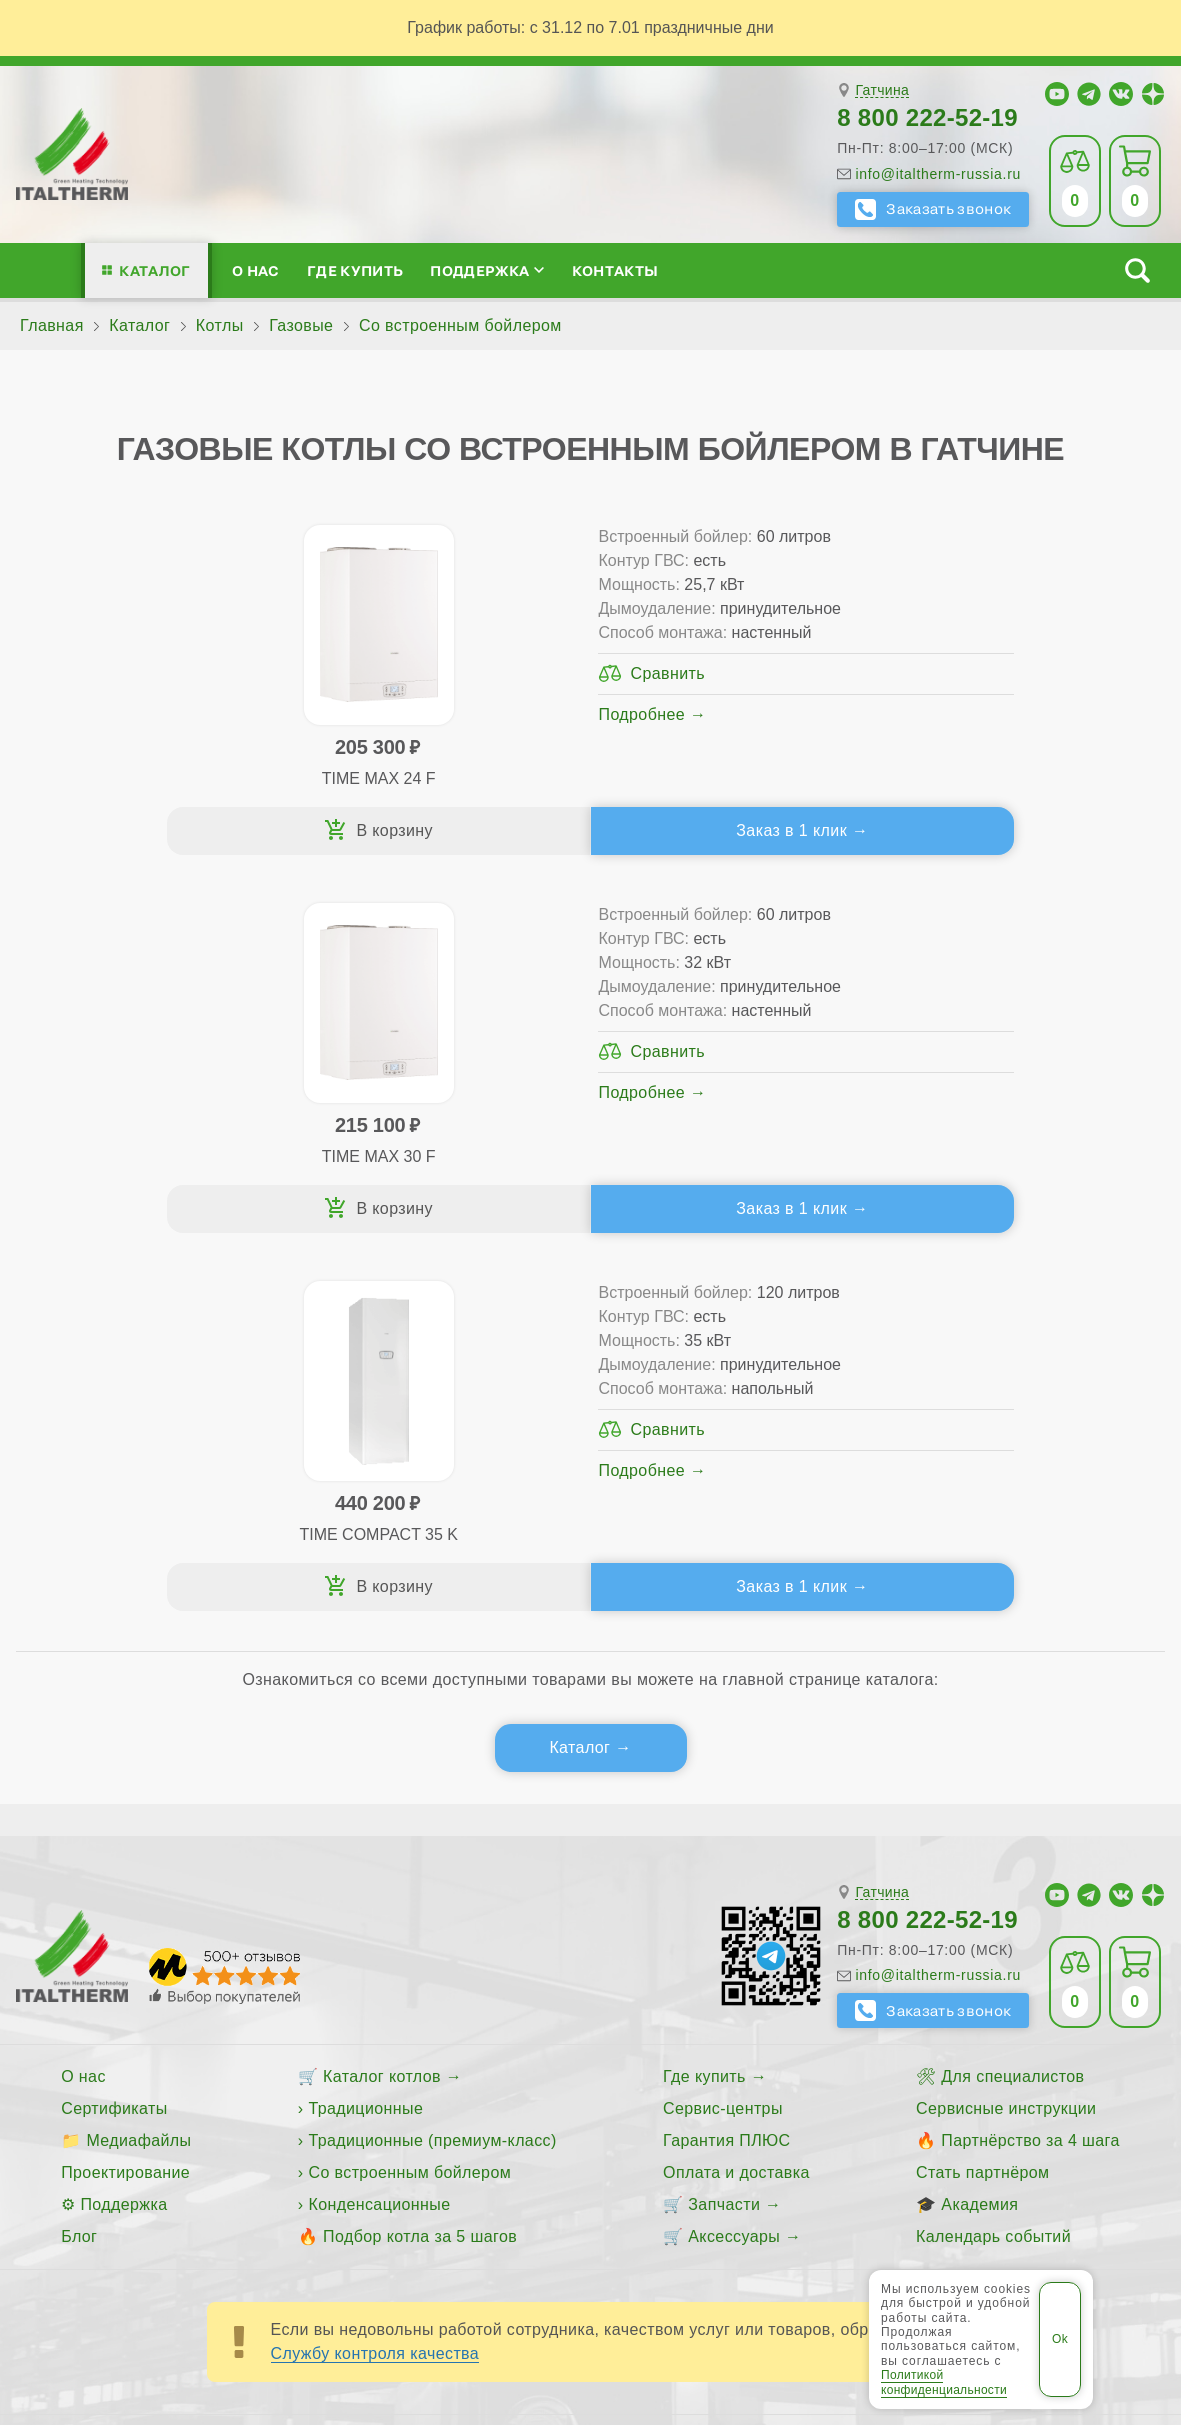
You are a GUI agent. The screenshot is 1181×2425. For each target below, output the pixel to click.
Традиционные (365, 1730)
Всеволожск (428, 2130)
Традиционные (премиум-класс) (432, 1762)
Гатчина (882, 90)
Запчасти (724, 1826)
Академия (979, 1826)
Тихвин (1021, 2130)
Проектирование (125, 1794)
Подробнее (360, 714)
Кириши (671, 2130)
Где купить (355, 270)
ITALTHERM (250, 2207)
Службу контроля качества (375, 1975)
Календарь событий (993, 1858)
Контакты (615, 270)
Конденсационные (379, 1826)
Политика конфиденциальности (918, 2207)
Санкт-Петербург (783, 2130)
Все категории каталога (476, 2207)
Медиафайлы (138, 1762)
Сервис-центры (723, 1730)
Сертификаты (114, 1730)
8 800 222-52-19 (927, 117)
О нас (256, 270)
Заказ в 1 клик (431, 830)
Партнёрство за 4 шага (1030, 1762)
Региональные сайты (682, 2207)
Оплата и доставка (736, 1794)
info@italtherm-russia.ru (938, 174)
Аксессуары (734, 1858)
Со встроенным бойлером (409, 1794)
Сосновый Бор (921, 2130)
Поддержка (487, 270)
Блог (79, 1858)
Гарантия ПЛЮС (726, 1762)
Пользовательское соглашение (590, 2256)
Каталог (154, 270)
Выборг (518, 2130)
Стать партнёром (982, 1794)
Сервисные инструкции (1006, 1730)
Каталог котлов (382, 1698)
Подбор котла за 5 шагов (420, 1858)
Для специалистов (1012, 1698)
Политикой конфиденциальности (944, 2382)
